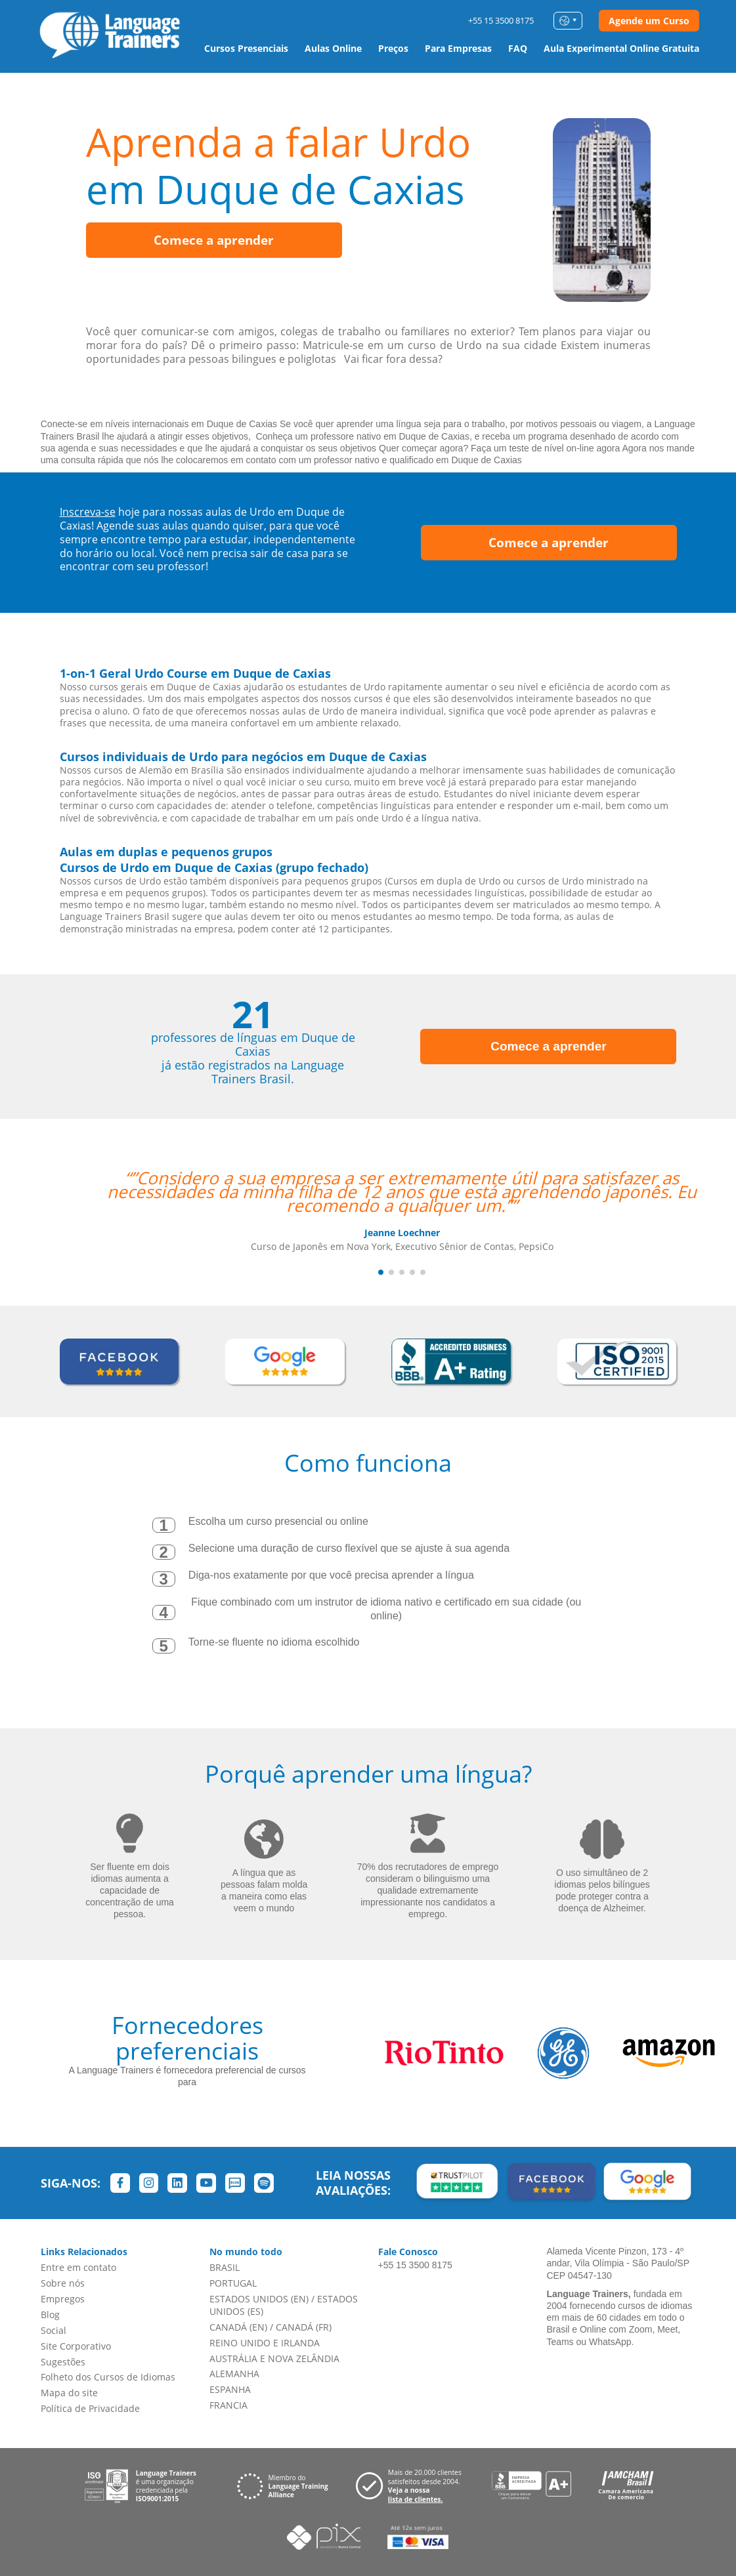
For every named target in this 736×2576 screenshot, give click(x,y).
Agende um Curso (649, 20)
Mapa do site (69, 2392)
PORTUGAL (233, 2283)
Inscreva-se (88, 512)
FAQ (517, 48)
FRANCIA (228, 2405)
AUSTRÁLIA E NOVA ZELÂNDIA (274, 2358)
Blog (50, 2314)
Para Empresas (458, 48)
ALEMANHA (234, 2373)
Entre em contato (78, 2267)
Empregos (63, 2299)
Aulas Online (333, 48)
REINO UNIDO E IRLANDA (264, 2343)
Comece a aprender (214, 240)
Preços (393, 48)
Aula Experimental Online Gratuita (621, 48)
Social (53, 2330)
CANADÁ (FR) (304, 2327)
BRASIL (224, 2267)
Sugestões (63, 2362)
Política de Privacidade (90, 2408)
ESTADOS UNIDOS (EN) (259, 2299)
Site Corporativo (76, 2346)
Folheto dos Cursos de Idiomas (108, 2377)
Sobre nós (63, 2283)
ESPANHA (230, 2389)
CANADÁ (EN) (238, 2327)
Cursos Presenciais (246, 48)
